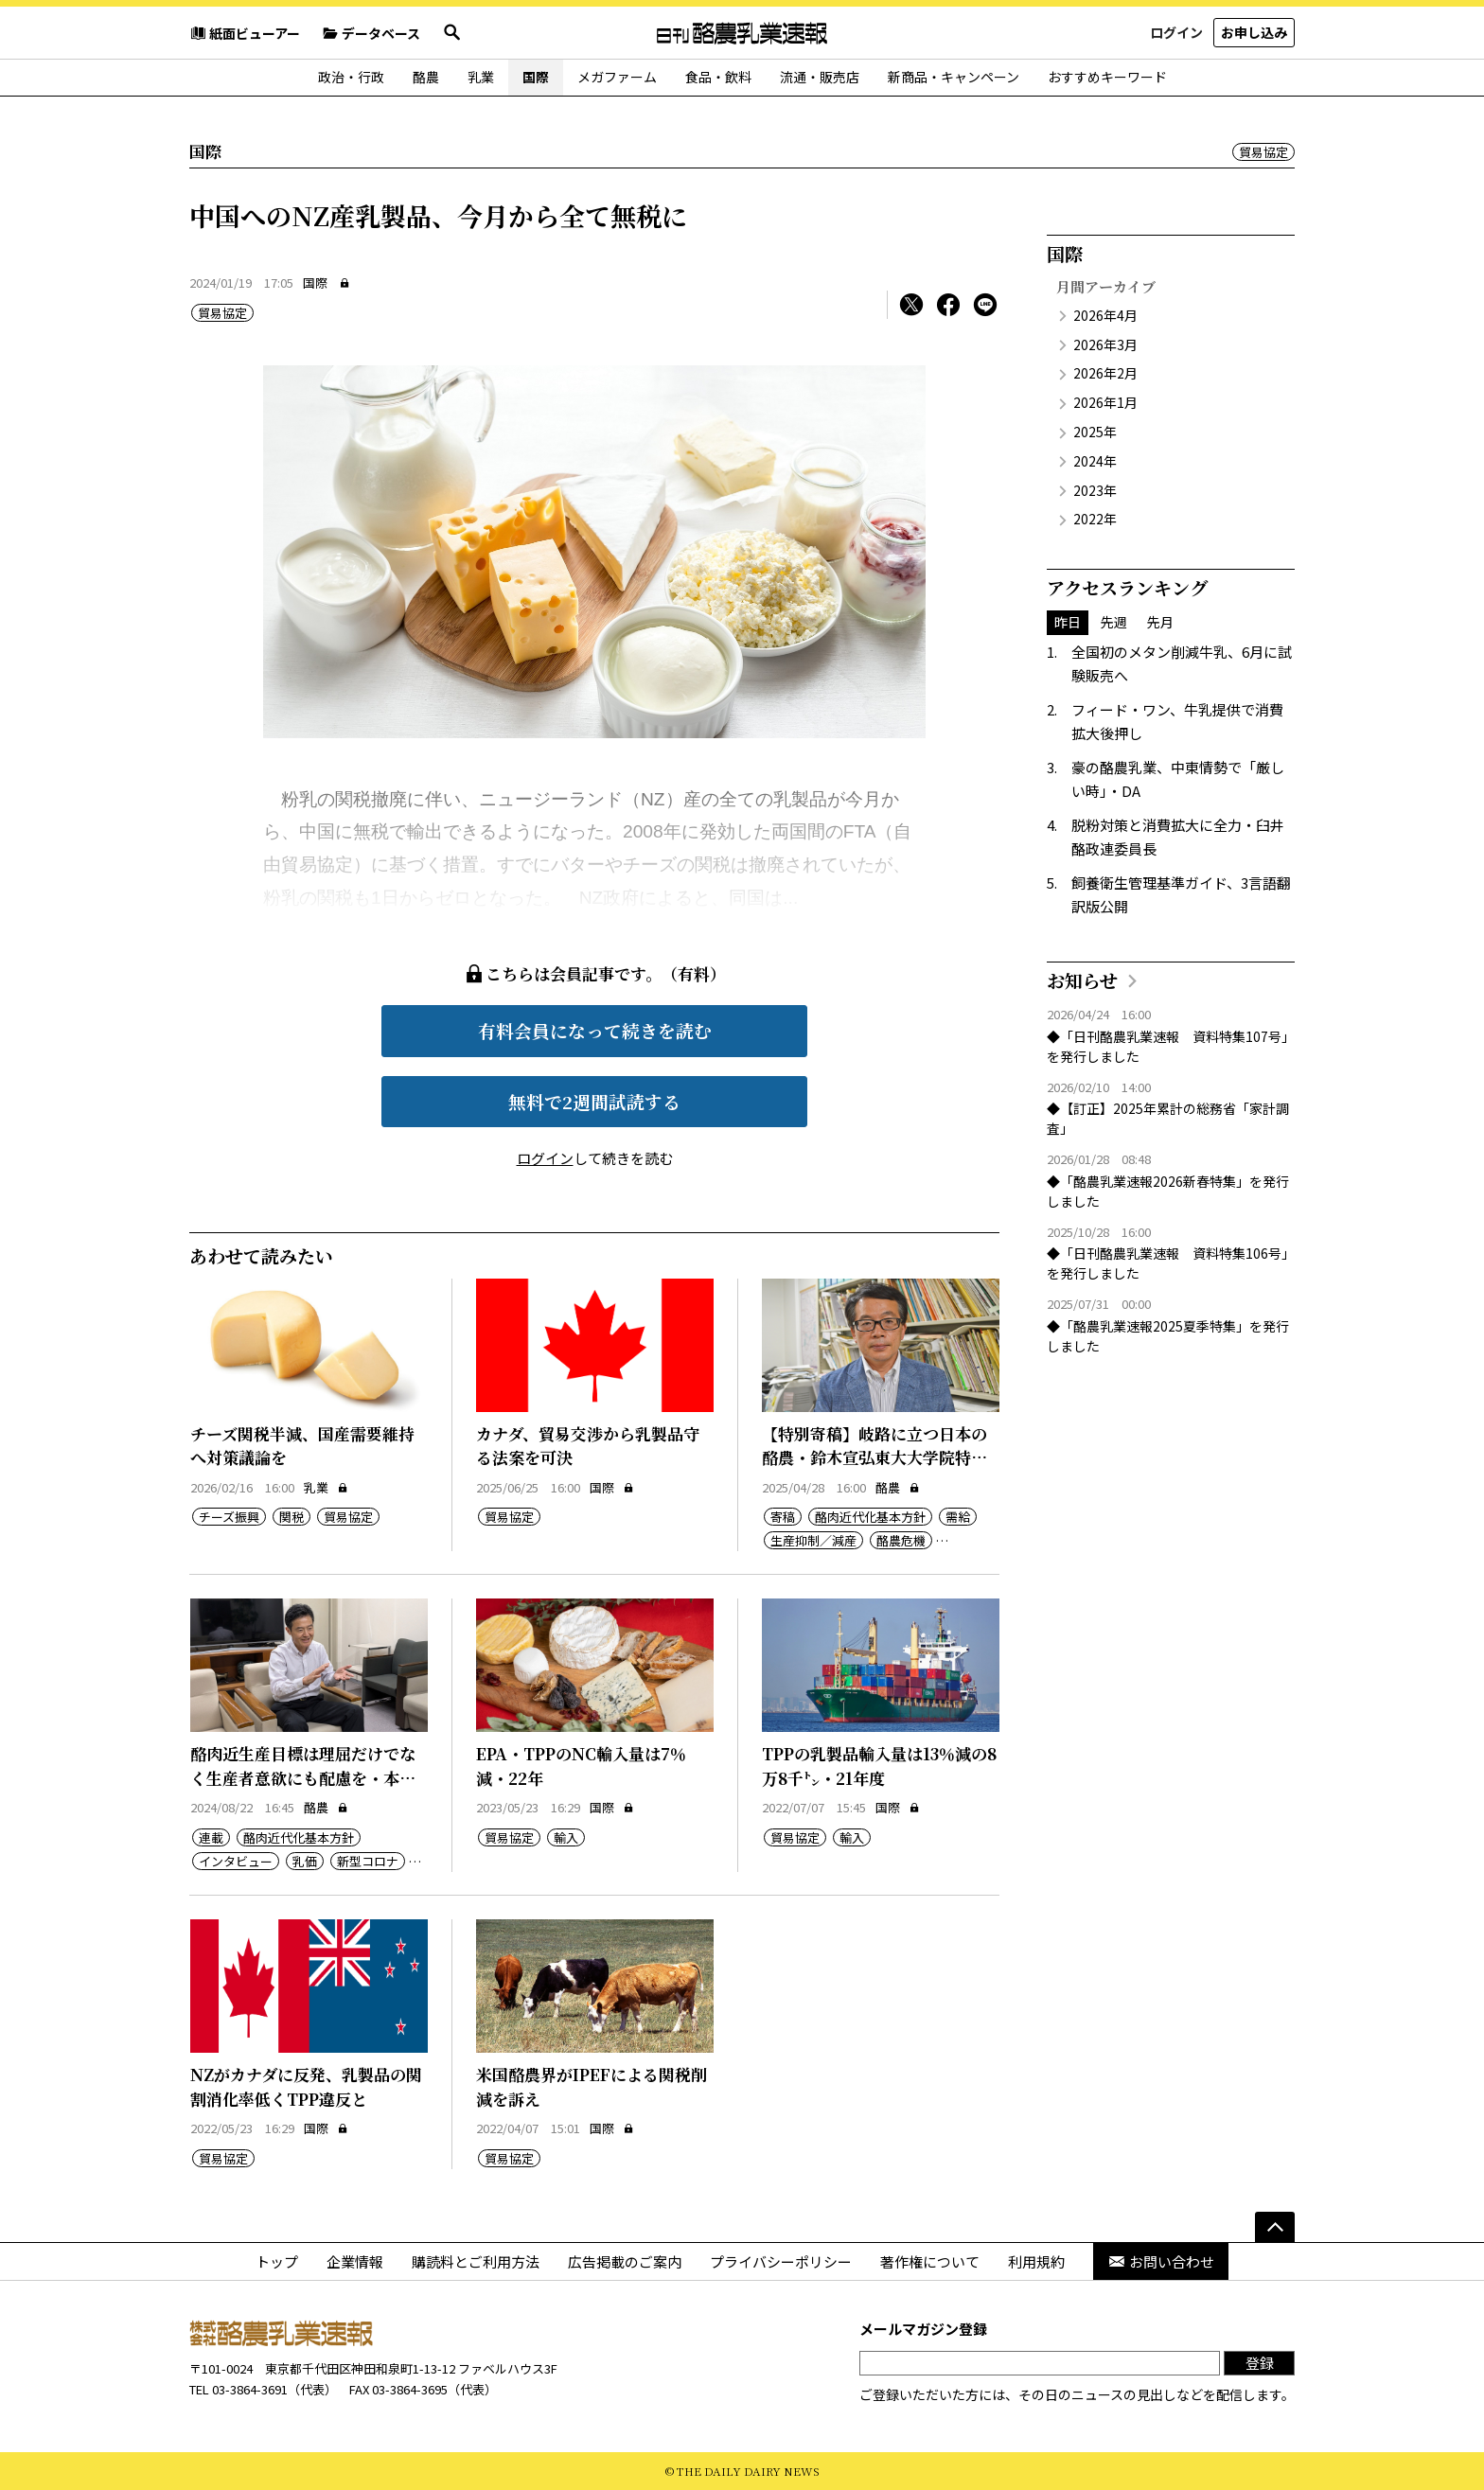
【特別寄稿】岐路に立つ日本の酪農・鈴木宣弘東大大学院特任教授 (874, 1457)
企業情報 (355, 2261)
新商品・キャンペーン (953, 76)
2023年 (1095, 490)
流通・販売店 (819, 76)
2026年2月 (1105, 372)
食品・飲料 (718, 76)
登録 (1260, 2363)
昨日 (1067, 621)
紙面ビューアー (244, 33)
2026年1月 (1105, 402)
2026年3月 (1105, 344)
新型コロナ (367, 1861)
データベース (371, 33)
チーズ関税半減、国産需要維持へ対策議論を (302, 1446)
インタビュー (236, 1861)
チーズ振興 (229, 1517)
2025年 (1095, 431)
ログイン (1176, 32)
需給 (957, 1517)
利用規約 (1036, 2261)
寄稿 (782, 1517)
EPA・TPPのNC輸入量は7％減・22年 (581, 1765)
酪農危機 (901, 1540)
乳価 (304, 1861)
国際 (535, 76)
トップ (277, 2261)
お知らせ (1082, 980)
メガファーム (617, 76)
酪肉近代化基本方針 (870, 1517)
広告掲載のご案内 (624, 2261)
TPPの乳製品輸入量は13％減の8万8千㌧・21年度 (879, 1765)
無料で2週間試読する (594, 1101)
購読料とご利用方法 (475, 2261)
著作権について (930, 2261)
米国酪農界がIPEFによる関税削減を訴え (591, 2086)
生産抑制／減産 (813, 1540)
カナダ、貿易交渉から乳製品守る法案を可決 (587, 1446)
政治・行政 (351, 76)
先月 (1160, 621)
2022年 (1095, 518)
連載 (211, 1837)
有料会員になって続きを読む (595, 1030)
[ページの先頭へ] (1275, 2227)
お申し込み (1254, 32)
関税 (291, 1517)
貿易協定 (1263, 152)
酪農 (426, 76)
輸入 (566, 1837)
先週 (1114, 621)
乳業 (481, 76)
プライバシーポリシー (781, 2261)
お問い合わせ (1160, 2261)
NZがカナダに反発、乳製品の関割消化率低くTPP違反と (306, 2086)
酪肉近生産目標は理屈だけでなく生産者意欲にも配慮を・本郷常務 (302, 1777)
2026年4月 (1105, 315)
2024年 (1095, 460)
